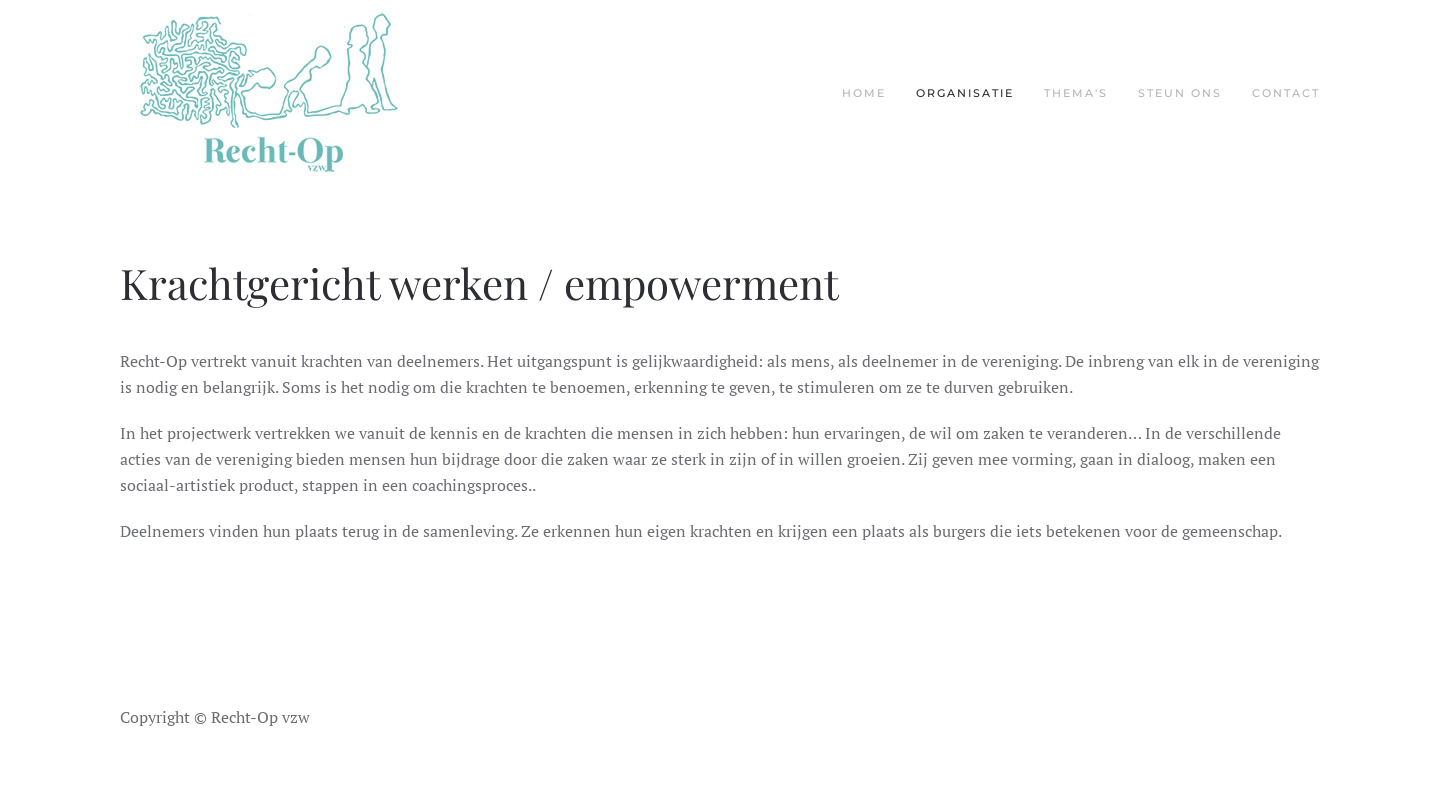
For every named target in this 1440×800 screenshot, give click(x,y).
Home (864, 93)
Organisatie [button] (965, 93)
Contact (1286, 93)
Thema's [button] (1076, 93)
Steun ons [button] (1180, 93)
